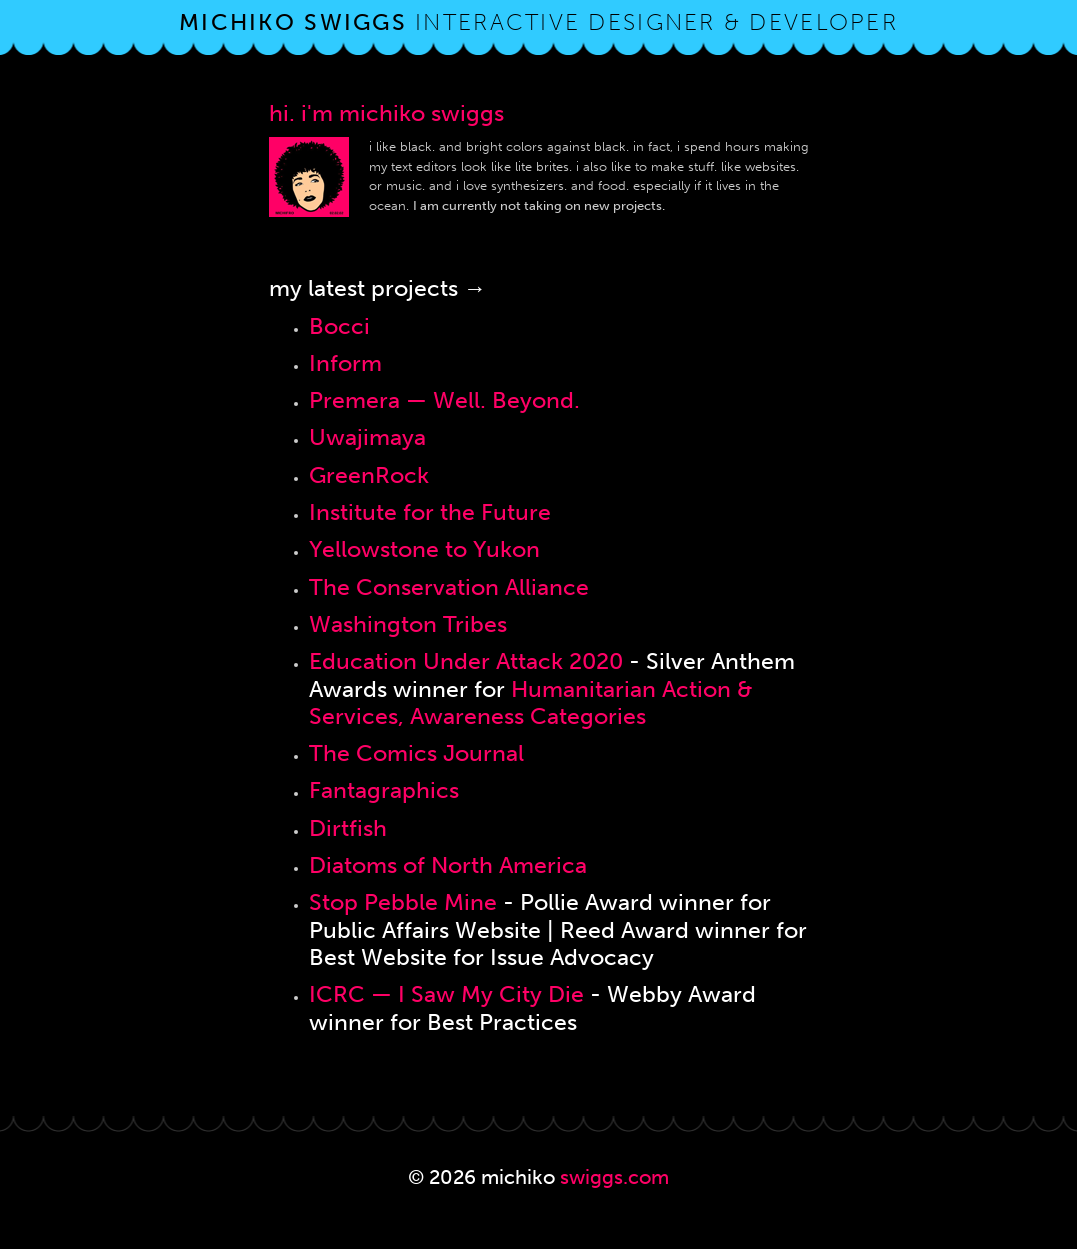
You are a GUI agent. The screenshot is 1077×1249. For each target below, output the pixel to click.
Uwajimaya (367, 437)
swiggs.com (614, 1177)
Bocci (339, 326)
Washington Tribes (408, 624)
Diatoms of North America (448, 865)
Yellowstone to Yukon (424, 549)
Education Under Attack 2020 (466, 661)
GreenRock (369, 475)
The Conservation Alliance (449, 587)
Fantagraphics (384, 790)
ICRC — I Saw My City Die (446, 994)
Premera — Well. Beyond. (444, 400)
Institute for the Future (430, 512)
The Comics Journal (416, 753)
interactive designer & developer (538, 22)
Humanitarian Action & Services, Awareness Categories (531, 703)
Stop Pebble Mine (403, 902)
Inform (345, 363)
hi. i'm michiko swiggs (386, 113)
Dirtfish (348, 828)
